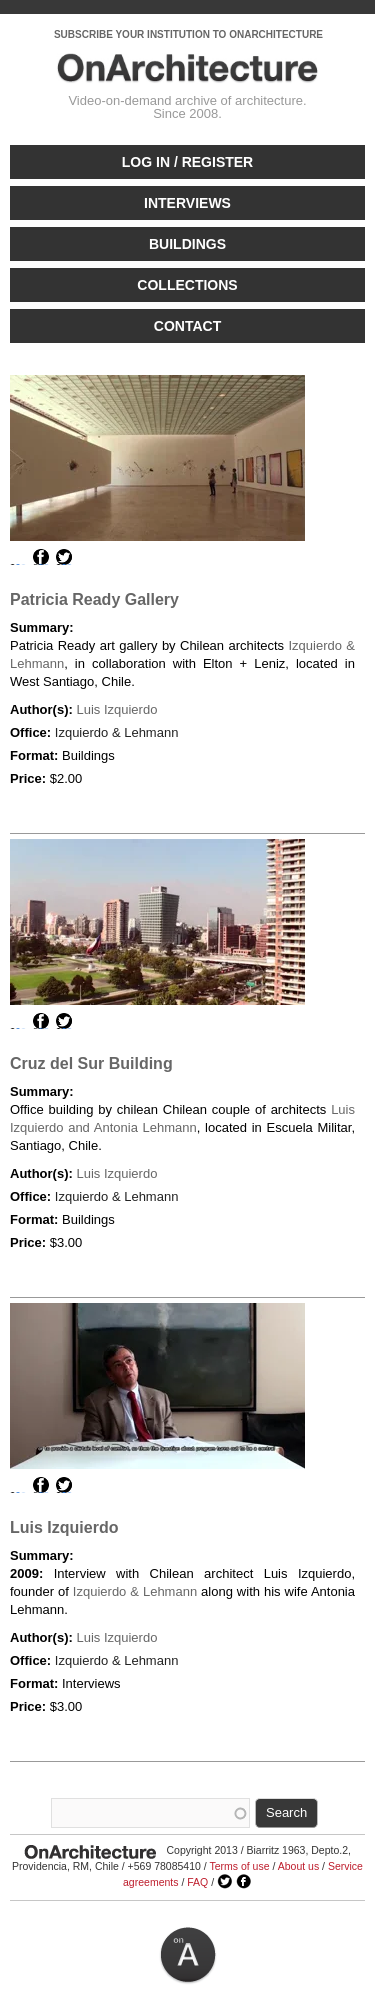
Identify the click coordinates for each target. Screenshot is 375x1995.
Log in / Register (187, 162)
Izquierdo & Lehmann (117, 732)
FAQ (197, 1882)
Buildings (187, 244)
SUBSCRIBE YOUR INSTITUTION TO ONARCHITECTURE (188, 34)
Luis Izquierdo (116, 709)
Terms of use (239, 1866)
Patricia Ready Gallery (94, 599)
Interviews (187, 203)
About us (298, 1866)
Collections (187, 285)
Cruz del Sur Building (91, 1063)
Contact (187, 326)
